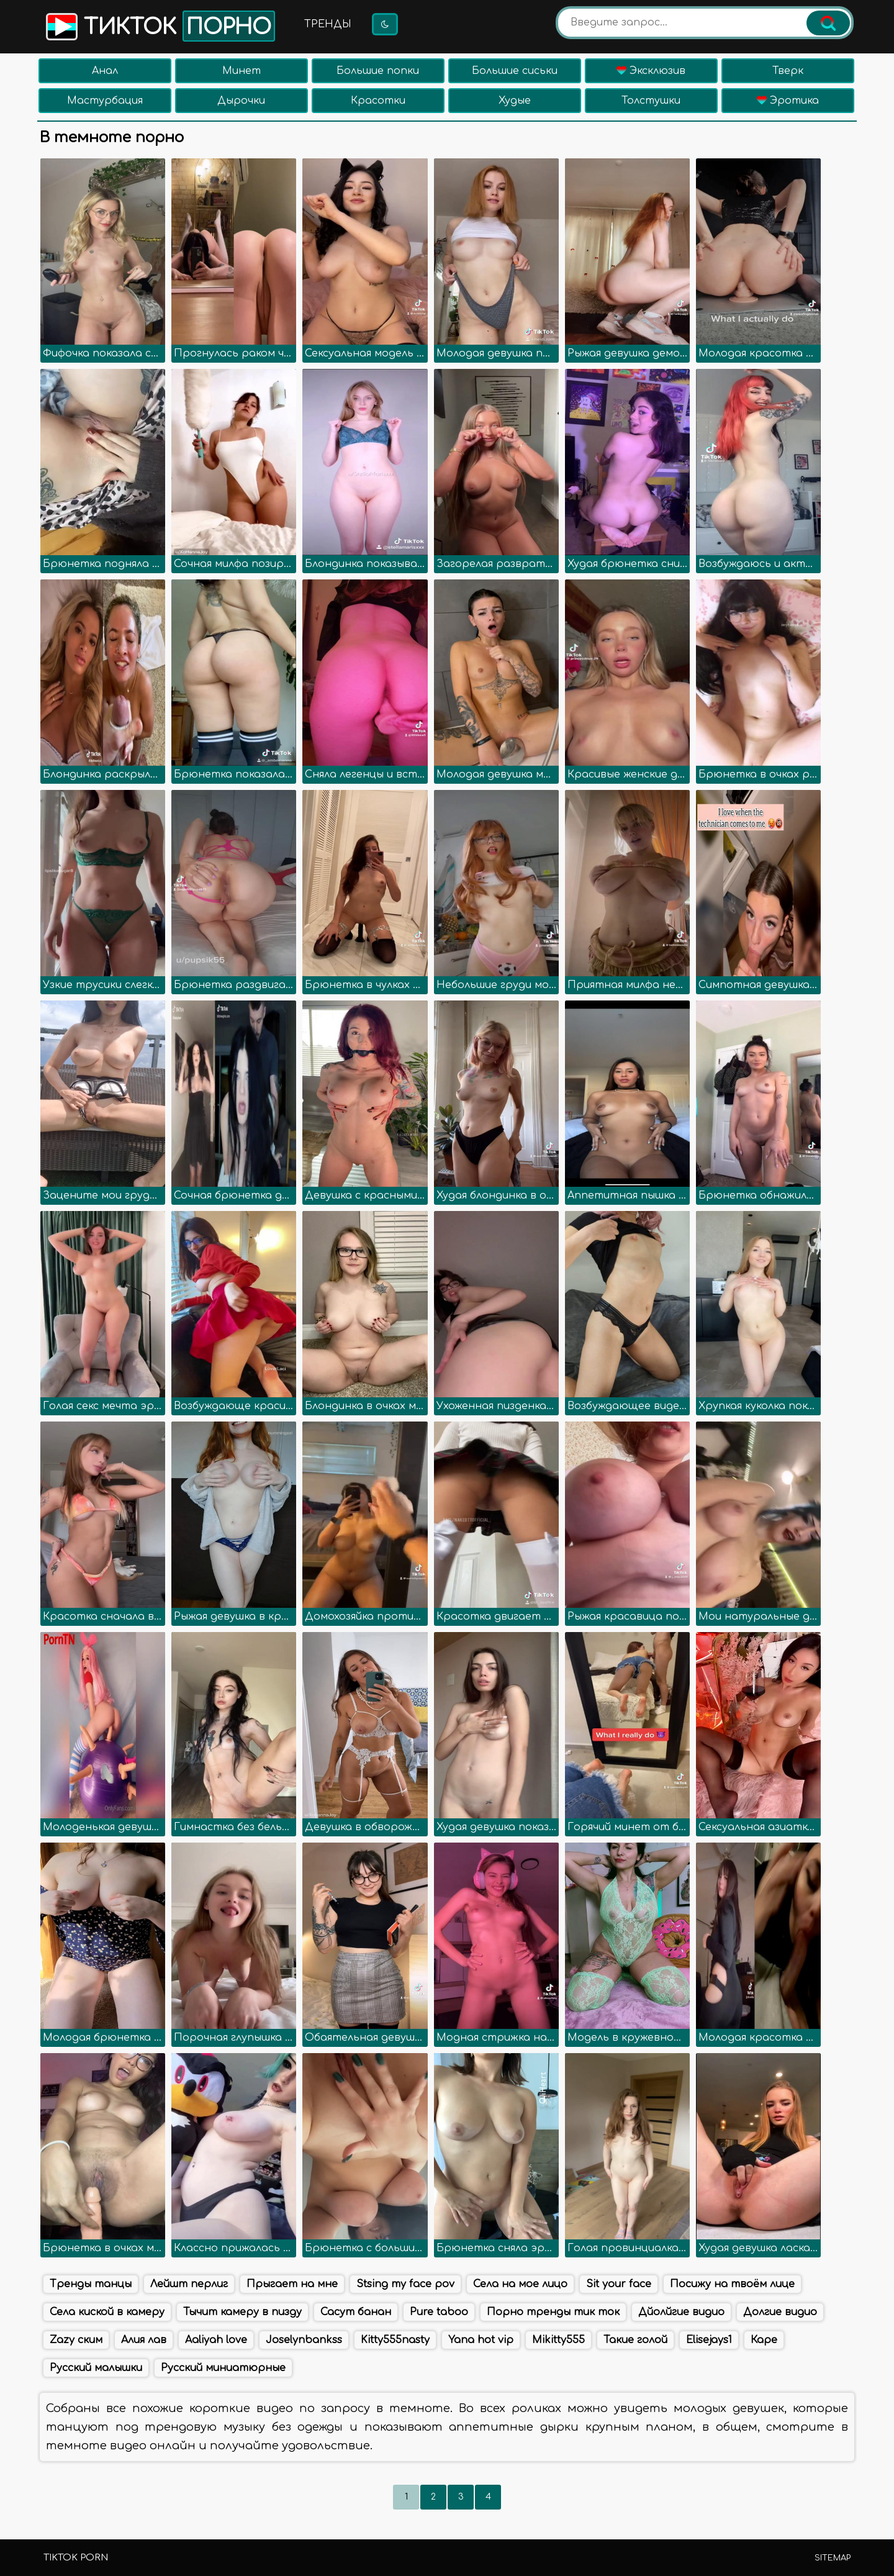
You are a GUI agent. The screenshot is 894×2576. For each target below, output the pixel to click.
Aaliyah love (216, 2340)
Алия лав (143, 2340)
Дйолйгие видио (681, 2312)
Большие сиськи (515, 70)
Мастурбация (105, 100)
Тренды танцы (91, 2284)
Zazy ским (76, 2340)
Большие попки (377, 70)
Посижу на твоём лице (732, 2284)
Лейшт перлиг (189, 2284)
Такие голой (635, 2340)
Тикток (159, 26)
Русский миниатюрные (223, 2368)
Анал (105, 70)
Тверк (787, 70)
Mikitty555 (558, 2340)
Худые (515, 100)
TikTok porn (75, 2557)
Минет (241, 70)
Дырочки (241, 100)
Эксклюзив (650, 70)
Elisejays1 (709, 2340)
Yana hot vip (480, 2340)
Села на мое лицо (520, 2284)
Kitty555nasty (395, 2340)
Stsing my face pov (405, 2284)
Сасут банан (355, 2312)
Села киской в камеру (107, 2312)
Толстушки (650, 100)
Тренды (327, 24)
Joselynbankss (304, 2340)
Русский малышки (96, 2368)
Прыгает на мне (292, 2284)
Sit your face (618, 2284)
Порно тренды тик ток (553, 2312)
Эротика (788, 100)
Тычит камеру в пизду (242, 2312)
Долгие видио (780, 2312)
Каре (764, 2340)
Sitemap (833, 2558)
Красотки (378, 100)
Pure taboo (439, 2312)
